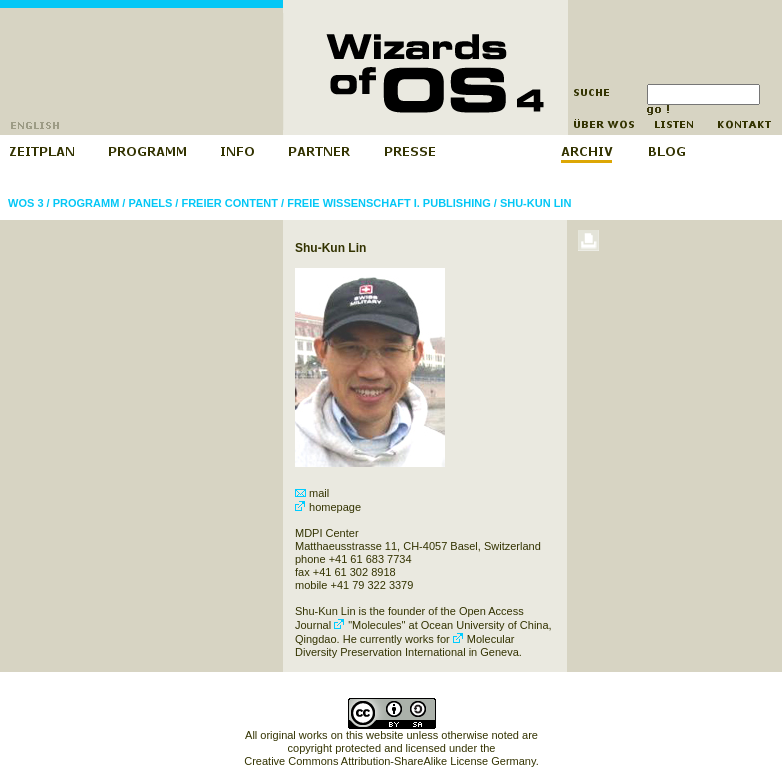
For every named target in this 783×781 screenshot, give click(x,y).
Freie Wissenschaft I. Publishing (389, 203)
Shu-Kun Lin (536, 203)
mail (312, 493)
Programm (86, 203)
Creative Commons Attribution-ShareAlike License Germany (389, 761)
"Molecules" (369, 625)
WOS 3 (25, 203)
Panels (150, 203)
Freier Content (229, 203)
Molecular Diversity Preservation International (404, 645)
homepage (328, 507)
